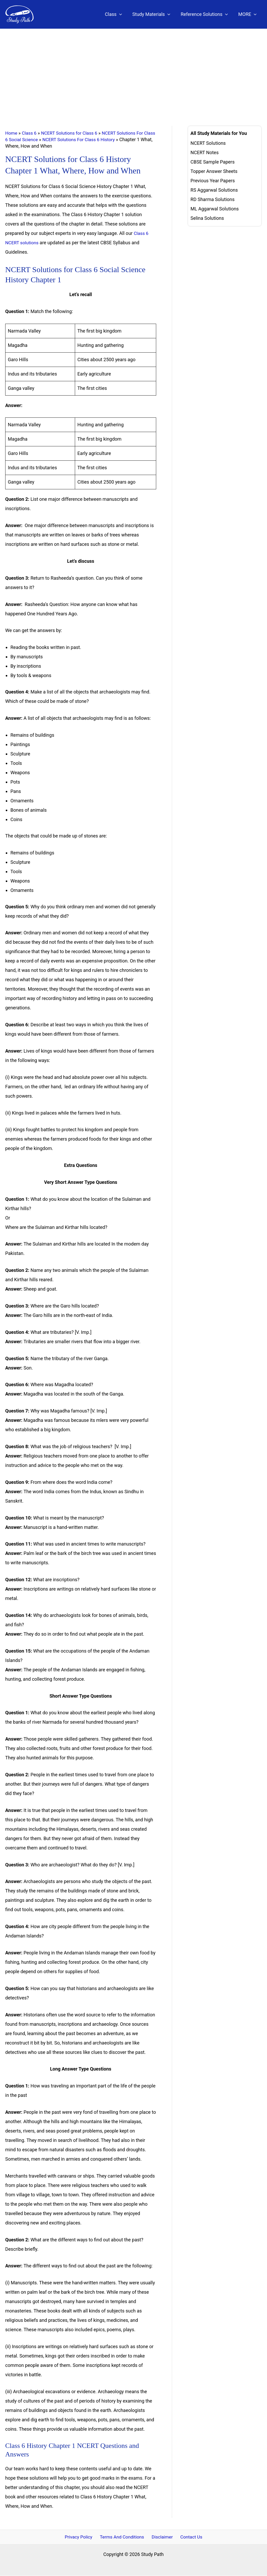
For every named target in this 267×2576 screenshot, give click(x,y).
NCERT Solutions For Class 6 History (94, 139)
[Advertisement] (133, 68)
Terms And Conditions (123, 2537)
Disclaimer (162, 2537)
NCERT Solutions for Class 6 (71, 133)
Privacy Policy (80, 2537)
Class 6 (30, 133)
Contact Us (189, 2537)
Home (11, 133)
